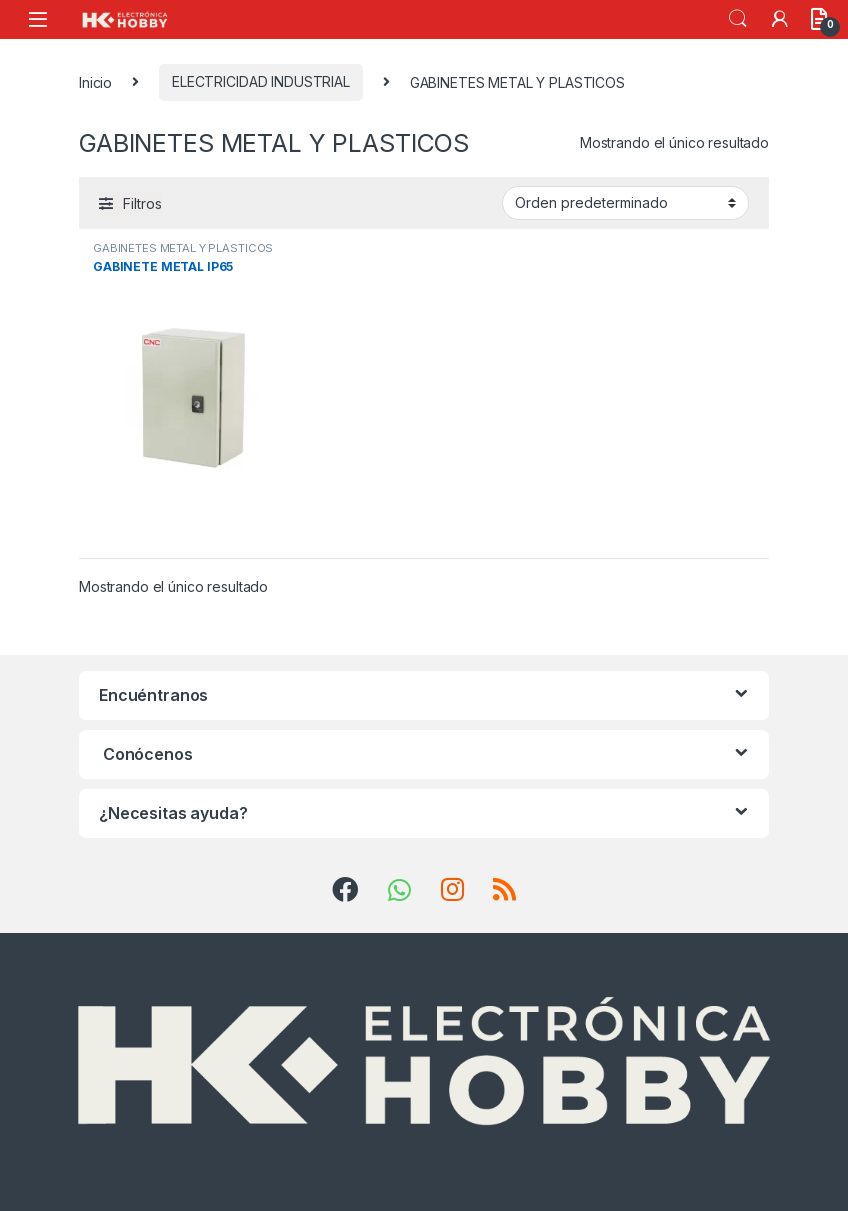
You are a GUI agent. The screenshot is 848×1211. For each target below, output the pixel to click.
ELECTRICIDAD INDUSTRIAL (261, 81)
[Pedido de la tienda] (625, 203)
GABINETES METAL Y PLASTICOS (183, 248)
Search (738, 19)
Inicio (95, 81)
